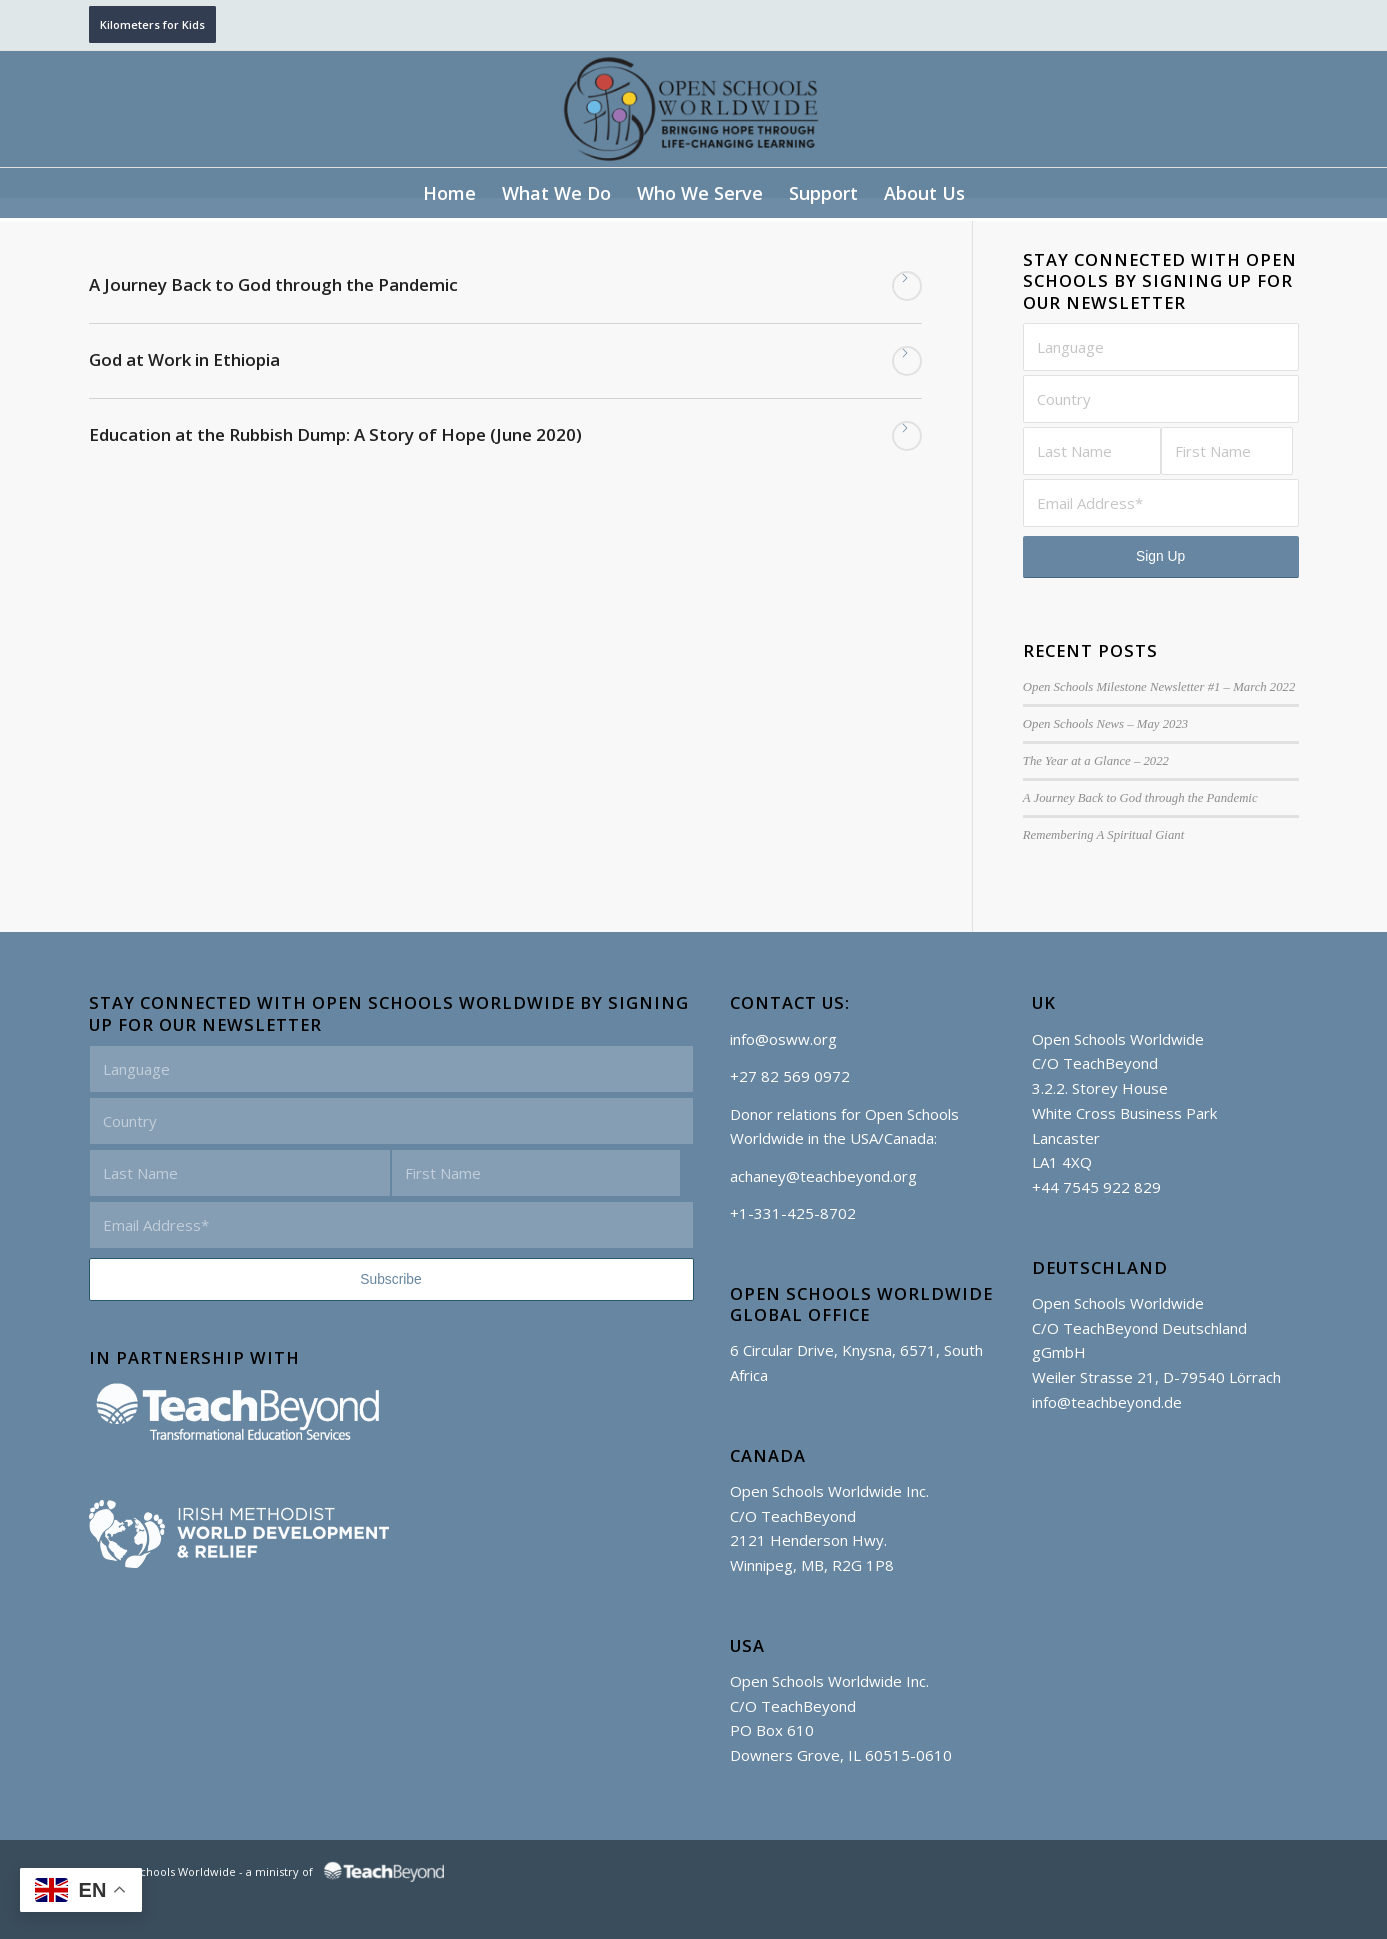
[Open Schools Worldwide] (694, 109)
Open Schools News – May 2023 (1105, 724)
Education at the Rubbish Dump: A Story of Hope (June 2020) (335, 434)
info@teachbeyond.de (1107, 1402)
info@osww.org (783, 1039)
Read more (907, 286)
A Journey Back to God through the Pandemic (273, 284)
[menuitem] (449, 193)
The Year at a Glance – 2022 (1096, 761)
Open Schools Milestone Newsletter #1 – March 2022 (1159, 687)
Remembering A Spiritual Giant (1103, 835)
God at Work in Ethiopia (184, 359)
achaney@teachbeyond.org (823, 1176)
